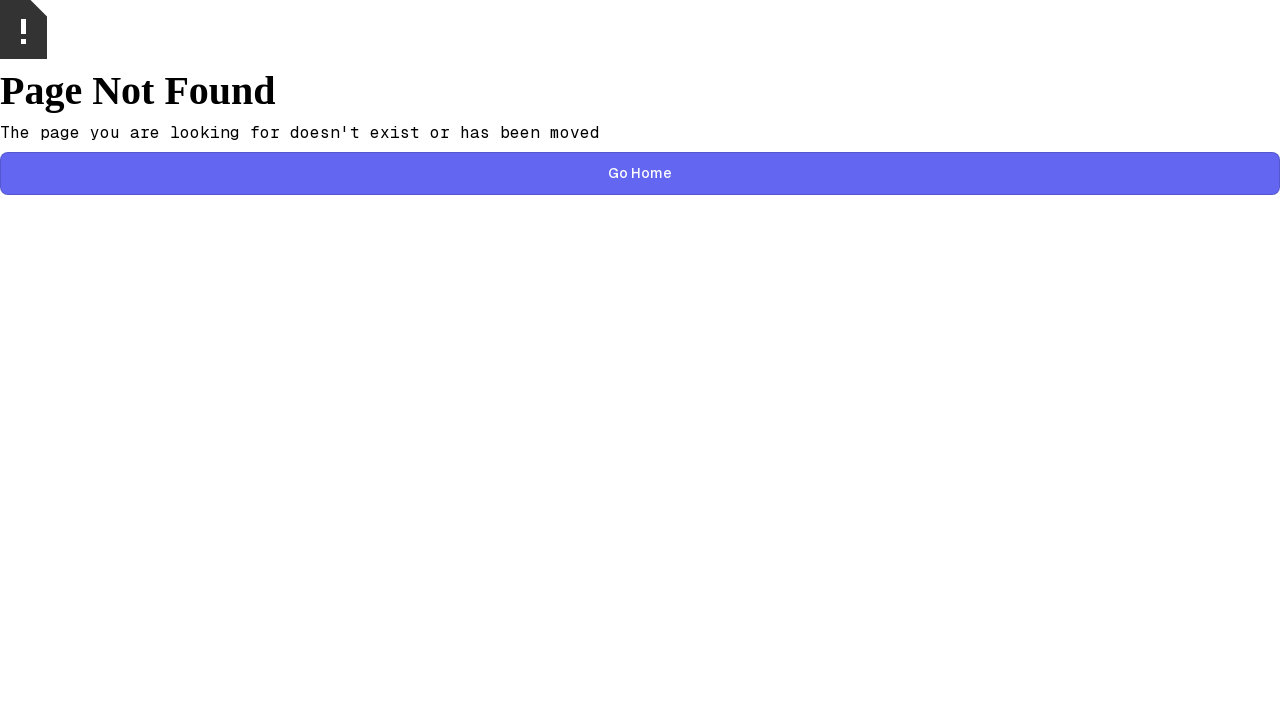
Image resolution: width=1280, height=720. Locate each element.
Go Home (640, 173)
